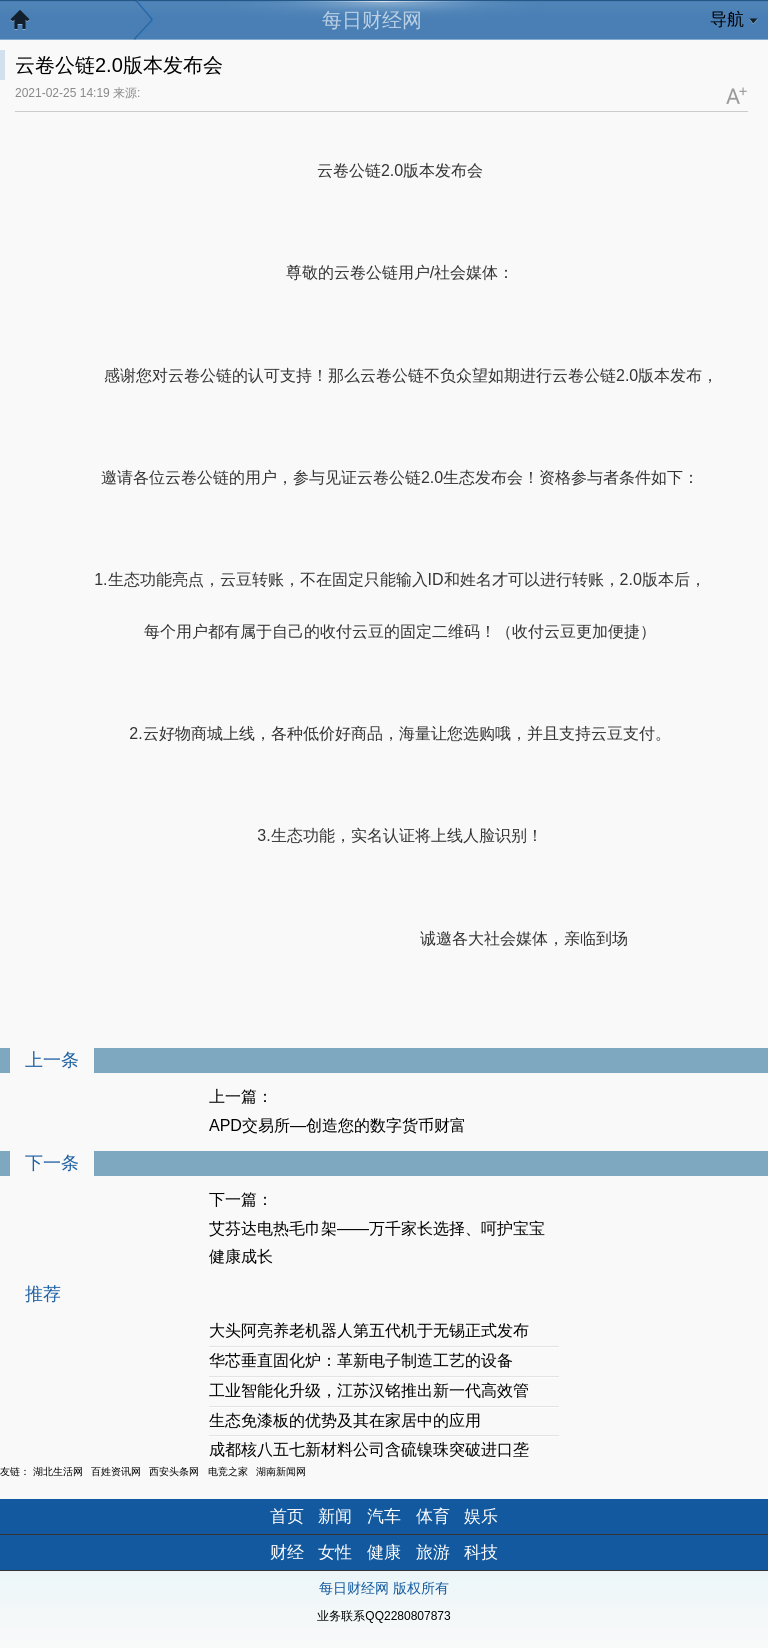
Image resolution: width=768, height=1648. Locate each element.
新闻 (335, 1516)
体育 (433, 1516)
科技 (481, 1552)
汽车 (384, 1516)
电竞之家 (228, 1471)
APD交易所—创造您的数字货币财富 (337, 1125)
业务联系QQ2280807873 (383, 1616)
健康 (384, 1552)
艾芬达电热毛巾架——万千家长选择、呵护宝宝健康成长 (377, 1243)
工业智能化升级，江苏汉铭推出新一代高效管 (369, 1390)
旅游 (433, 1552)
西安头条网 (174, 1471)
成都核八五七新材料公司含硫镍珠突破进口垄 (369, 1449)
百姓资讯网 (116, 1471)
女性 (335, 1552)
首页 (287, 1516)
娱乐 (481, 1516)
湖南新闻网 (281, 1471)
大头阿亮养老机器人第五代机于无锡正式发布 (369, 1330)
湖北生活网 (58, 1471)
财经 (287, 1552)
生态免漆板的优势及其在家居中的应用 (345, 1420)
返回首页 (30, 25)
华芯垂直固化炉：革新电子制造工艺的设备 (361, 1360)
